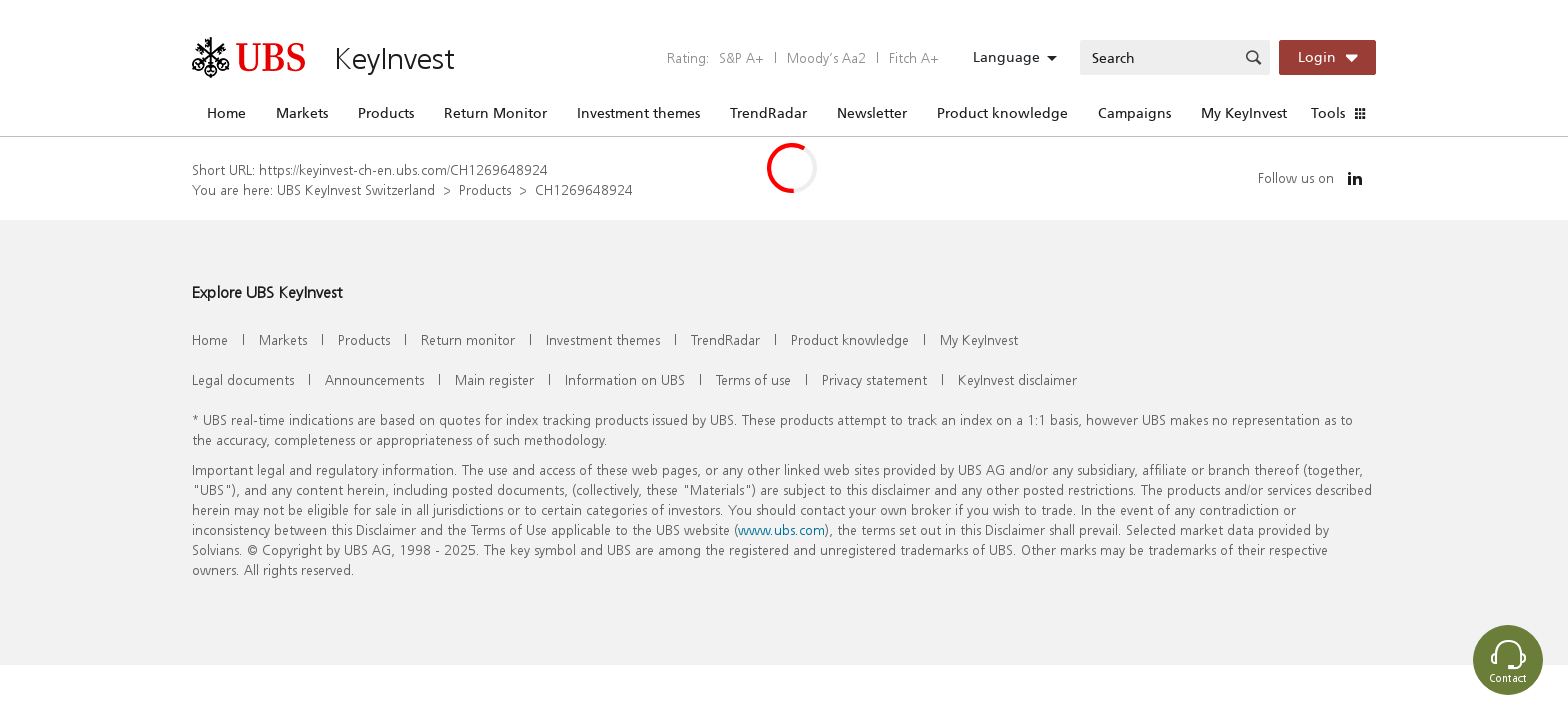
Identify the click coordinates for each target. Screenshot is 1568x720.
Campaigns (1134, 113)
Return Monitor (495, 113)
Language (1006, 57)
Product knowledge (1002, 113)
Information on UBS (625, 379)
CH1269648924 (584, 189)
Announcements (374, 379)
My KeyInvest (1244, 113)
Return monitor (468, 339)
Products (386, 113)
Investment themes (638, 113)
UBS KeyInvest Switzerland (356, 189)
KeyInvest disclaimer (1017, 379)
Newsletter (872, 113)
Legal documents (243, 379)
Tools (1328, 113)
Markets (302, 113)
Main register (494, 379)
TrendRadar (768, 113)
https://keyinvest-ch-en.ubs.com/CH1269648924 (403, 169)
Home (226, 113)
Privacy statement (874, 379)
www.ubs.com (781, 529)
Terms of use (753, 379)
